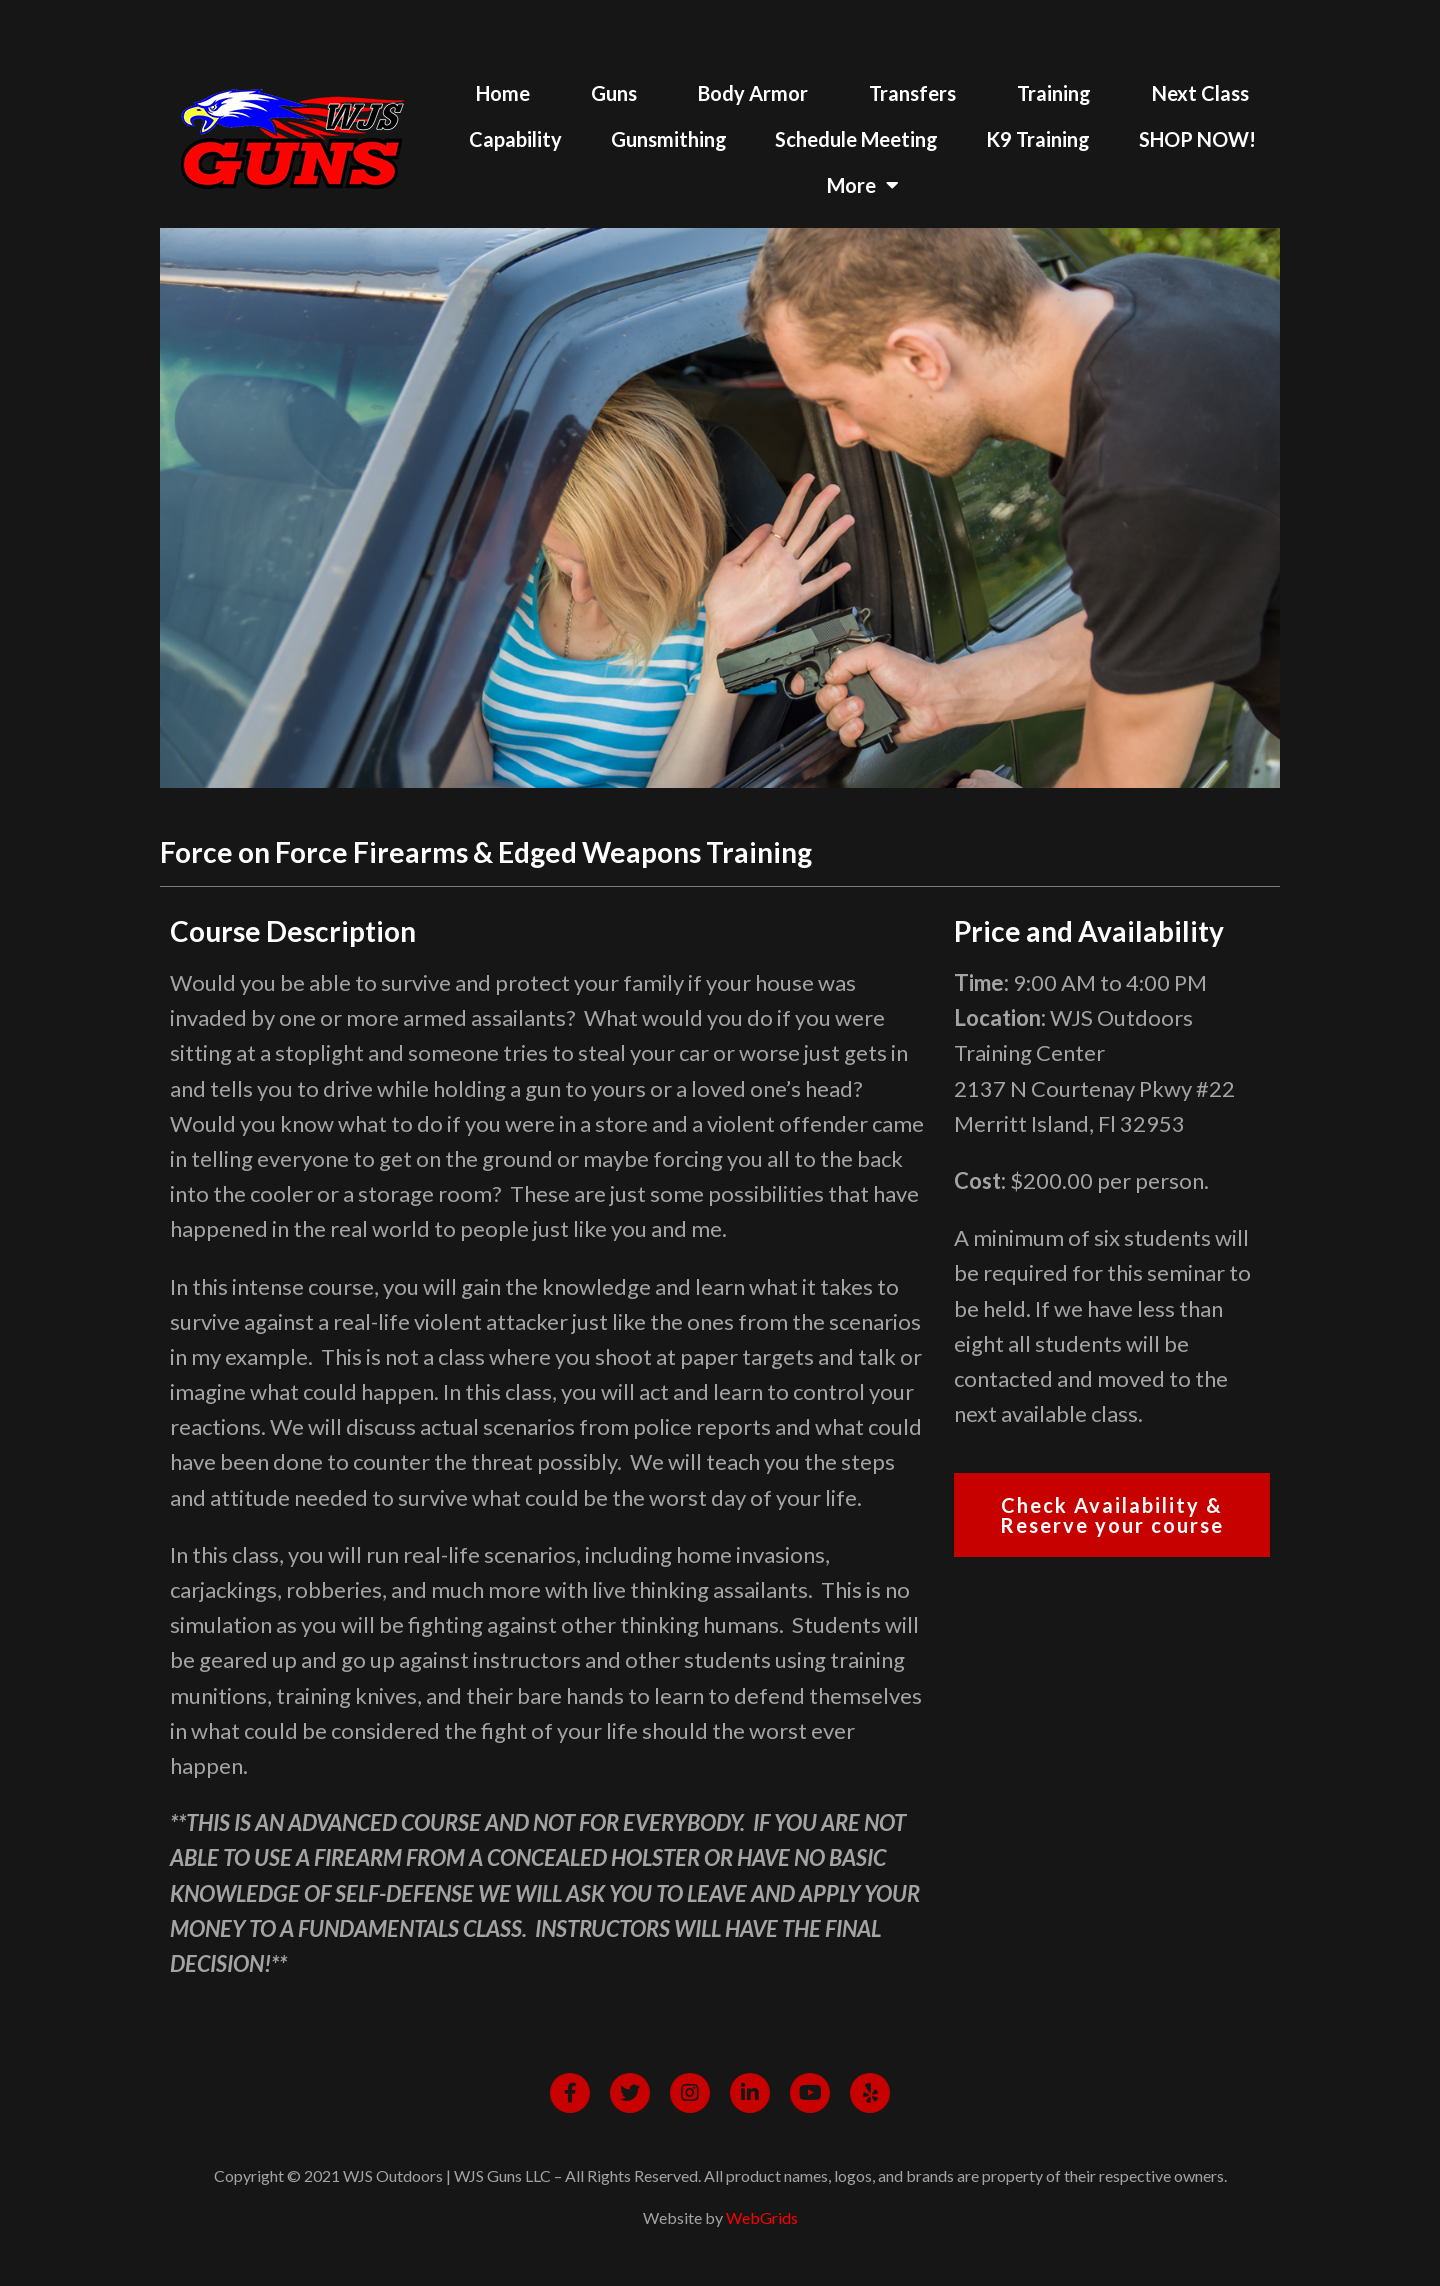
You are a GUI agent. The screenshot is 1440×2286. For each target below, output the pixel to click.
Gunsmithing (669, 139)
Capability (515, 139)
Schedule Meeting (856, 139)
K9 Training (1038, 139)
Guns (614, 93)
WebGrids (762, 2217)
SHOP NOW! (1197, 139)
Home (503, 93)
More (863, 185)
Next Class (1200, 93)
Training (1054, 93)
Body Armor (753, 93)
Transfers (912, 93)
